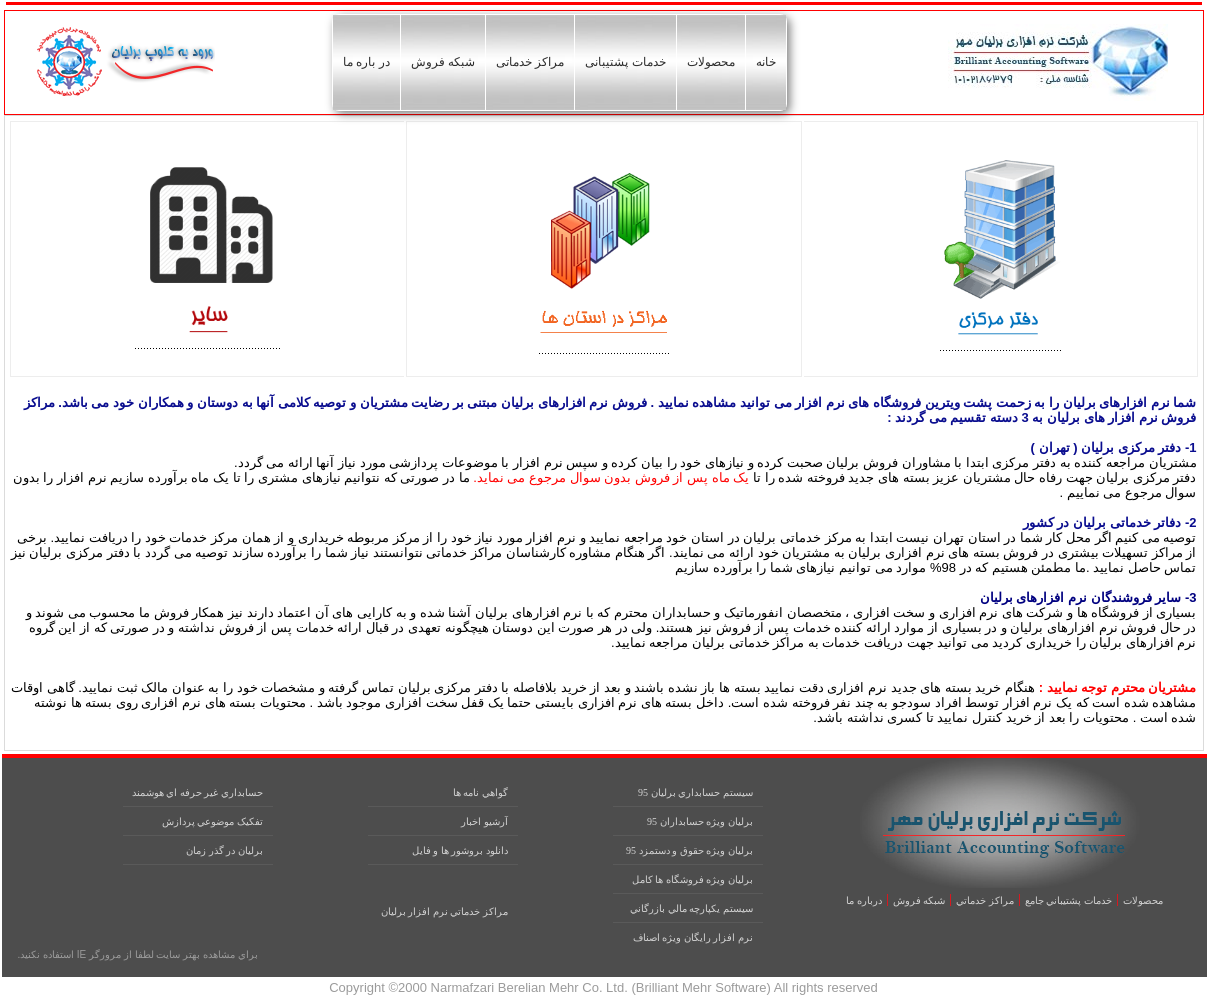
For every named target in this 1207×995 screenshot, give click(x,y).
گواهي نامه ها (480, 792)
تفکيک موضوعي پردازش (212, 821)
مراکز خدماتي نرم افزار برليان (444, 911)
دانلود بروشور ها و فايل (460, 850)
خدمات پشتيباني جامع (1068, 900)
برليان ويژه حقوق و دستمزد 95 (689, 850)
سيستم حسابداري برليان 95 (695, 792)
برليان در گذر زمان (224, 850)
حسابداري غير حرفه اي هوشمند (197, 792)
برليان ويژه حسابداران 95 (700, 821)
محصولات (711, 62)
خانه (766, 62)
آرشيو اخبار (484, 821)
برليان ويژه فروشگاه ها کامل (692, 879)
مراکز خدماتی (530, 62)
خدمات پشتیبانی (625, 62)
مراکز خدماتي (985, 900)
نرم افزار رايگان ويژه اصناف (693, 937)
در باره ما (366, 62)
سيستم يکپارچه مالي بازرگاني (691, 908)
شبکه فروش (443, 62)
